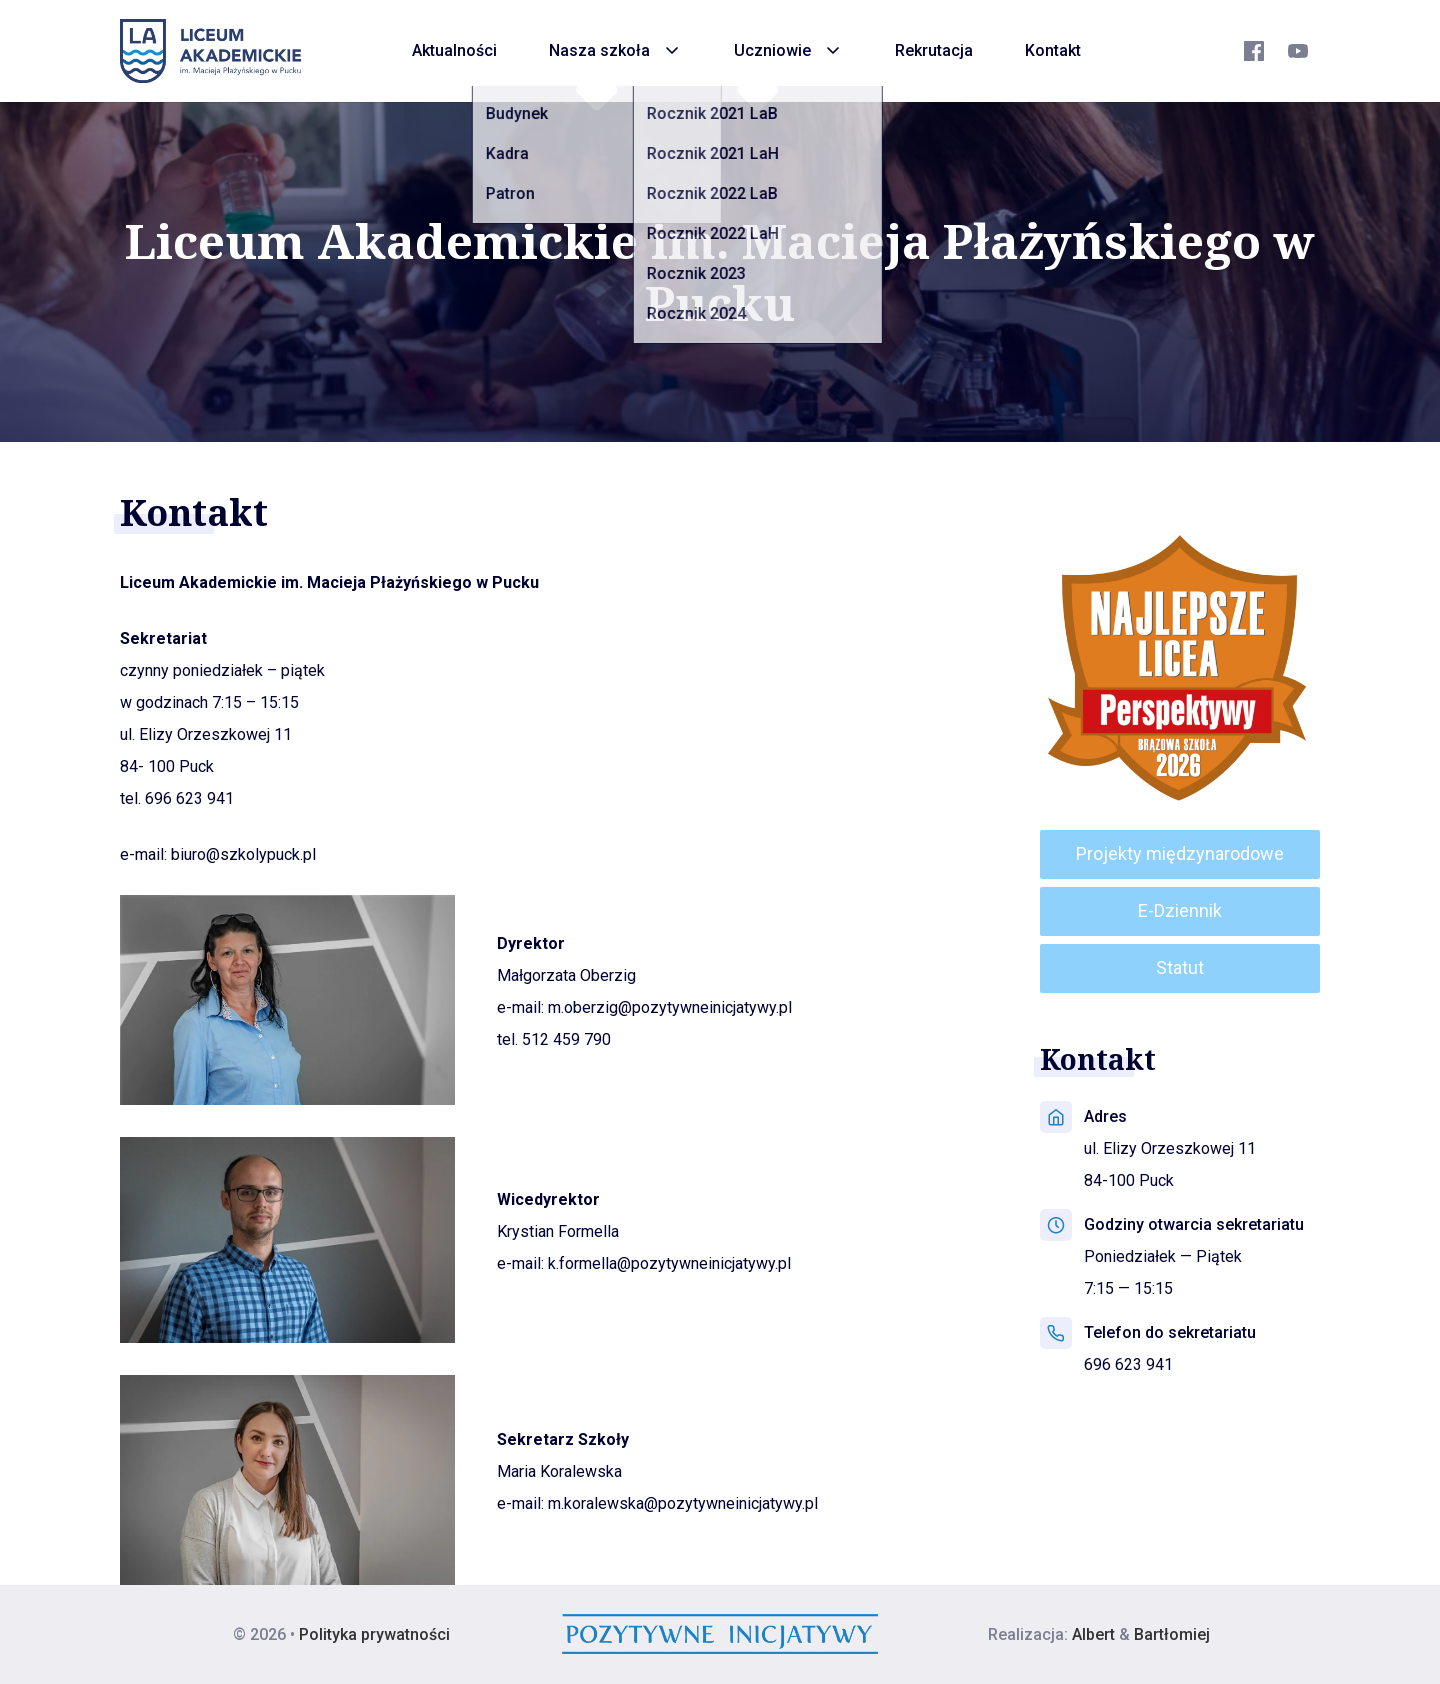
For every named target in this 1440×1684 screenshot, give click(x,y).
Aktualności (454, 50)
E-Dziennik (1180, 910)
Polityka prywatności (374, 1634)
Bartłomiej (1172, 1634)
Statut (1180, 967)
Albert (1093, 1634)
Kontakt (1053, 50)
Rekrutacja (934, 50)
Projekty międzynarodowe (1180, 853)
